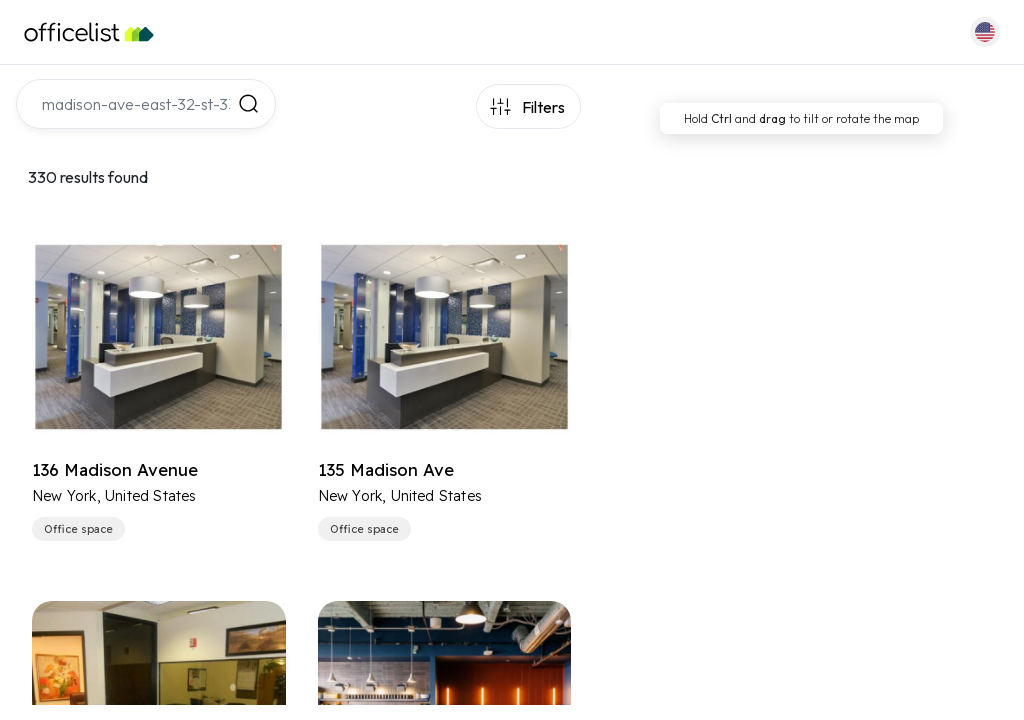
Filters (543, 107)
